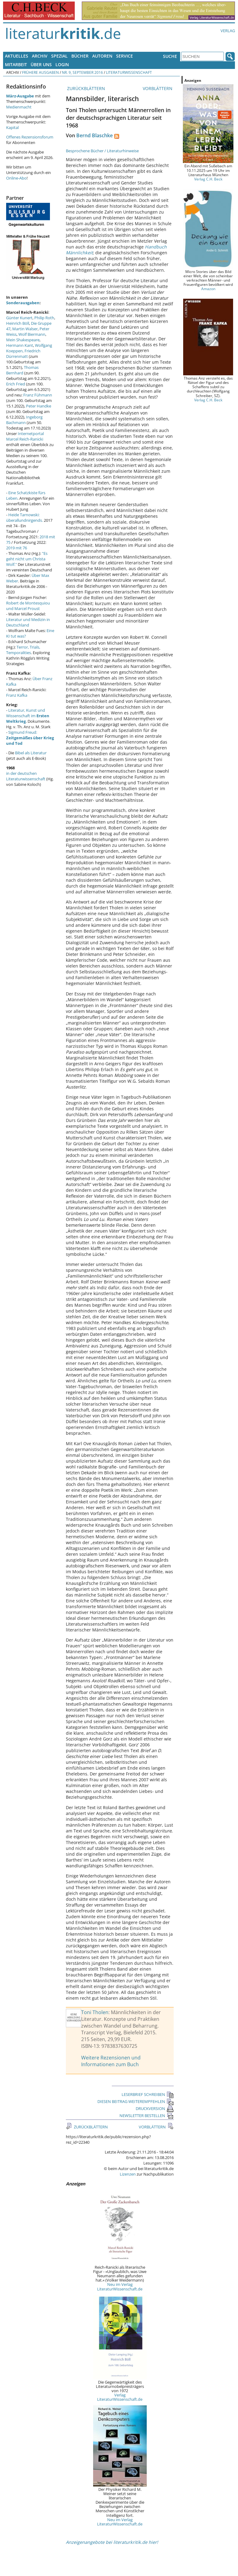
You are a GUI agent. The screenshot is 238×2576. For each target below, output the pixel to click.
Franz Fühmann (37, 395)
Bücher (80, 56)
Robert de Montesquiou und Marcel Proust (28, 605)
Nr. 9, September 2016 (82, 72)
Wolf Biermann (31, 334)
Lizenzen (128, 2174)
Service (124, 56)
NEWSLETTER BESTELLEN (146, 2115)
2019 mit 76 (16, 548)
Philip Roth (44, 317)
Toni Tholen (94, 2012)
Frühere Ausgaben (40, 72)
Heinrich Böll (17, 323)
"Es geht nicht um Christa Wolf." (26, 559)
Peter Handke (38, 406)
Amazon (208, 288)
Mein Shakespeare (23, 340)
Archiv (39, 56)
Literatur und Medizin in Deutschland (28, 622)
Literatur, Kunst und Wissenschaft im (27, 715)
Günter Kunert (19, 317)
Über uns (41, 64)
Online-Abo (16, 178)
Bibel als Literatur (31, 753)
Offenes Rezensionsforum (29, 137)
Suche (170, 56)
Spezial (59, 56)
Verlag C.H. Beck (208, 178)
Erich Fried (15, 384)
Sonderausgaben (23, 302)
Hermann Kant (19, 345)
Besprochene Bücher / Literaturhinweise (102, 150)
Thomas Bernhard (22, 370)
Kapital (12, 127)
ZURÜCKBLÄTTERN (85, 88)
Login (62, 64)
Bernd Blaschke (94, 135)
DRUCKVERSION (155, 2108)
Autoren (102, 56)
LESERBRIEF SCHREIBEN (148, 2094)
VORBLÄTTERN (158, 88)
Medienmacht (19, 107)
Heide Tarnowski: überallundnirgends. (24, 517)
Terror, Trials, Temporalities (23, 649)
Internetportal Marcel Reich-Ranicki (25, 436)
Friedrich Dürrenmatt (23, 353)
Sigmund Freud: (30, 737)
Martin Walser (25, 328)
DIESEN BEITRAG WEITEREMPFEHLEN (135, 2101)
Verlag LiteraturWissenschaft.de (119, 2397)
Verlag (228, 30)
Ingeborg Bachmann (24, 419)
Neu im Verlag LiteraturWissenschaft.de (119, 2286)
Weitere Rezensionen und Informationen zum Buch (111, 2061)
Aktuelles (16, 56)
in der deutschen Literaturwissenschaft (25, 776)
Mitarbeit (16, 64)
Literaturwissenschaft (129, 72)
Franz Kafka (16, 695)
